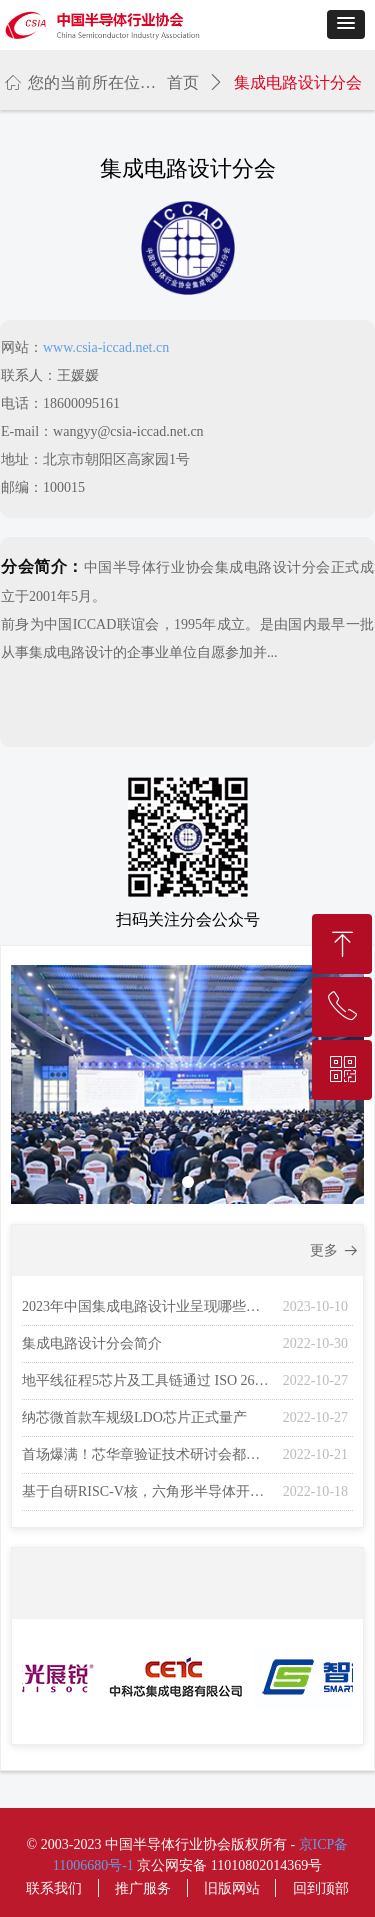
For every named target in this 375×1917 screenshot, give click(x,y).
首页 (183, 82)
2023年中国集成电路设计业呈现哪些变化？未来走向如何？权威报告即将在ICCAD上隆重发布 (147, 1306)
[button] (346, 24)
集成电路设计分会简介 (92, 1343)
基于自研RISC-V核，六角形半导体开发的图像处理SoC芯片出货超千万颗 (147, 1491)
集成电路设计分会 (298, 82)
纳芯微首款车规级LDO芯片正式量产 (134, 1417)
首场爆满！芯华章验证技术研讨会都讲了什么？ (147, 1454)
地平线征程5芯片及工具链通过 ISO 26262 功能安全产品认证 (147, 1380)
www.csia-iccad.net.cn (106, 347)
